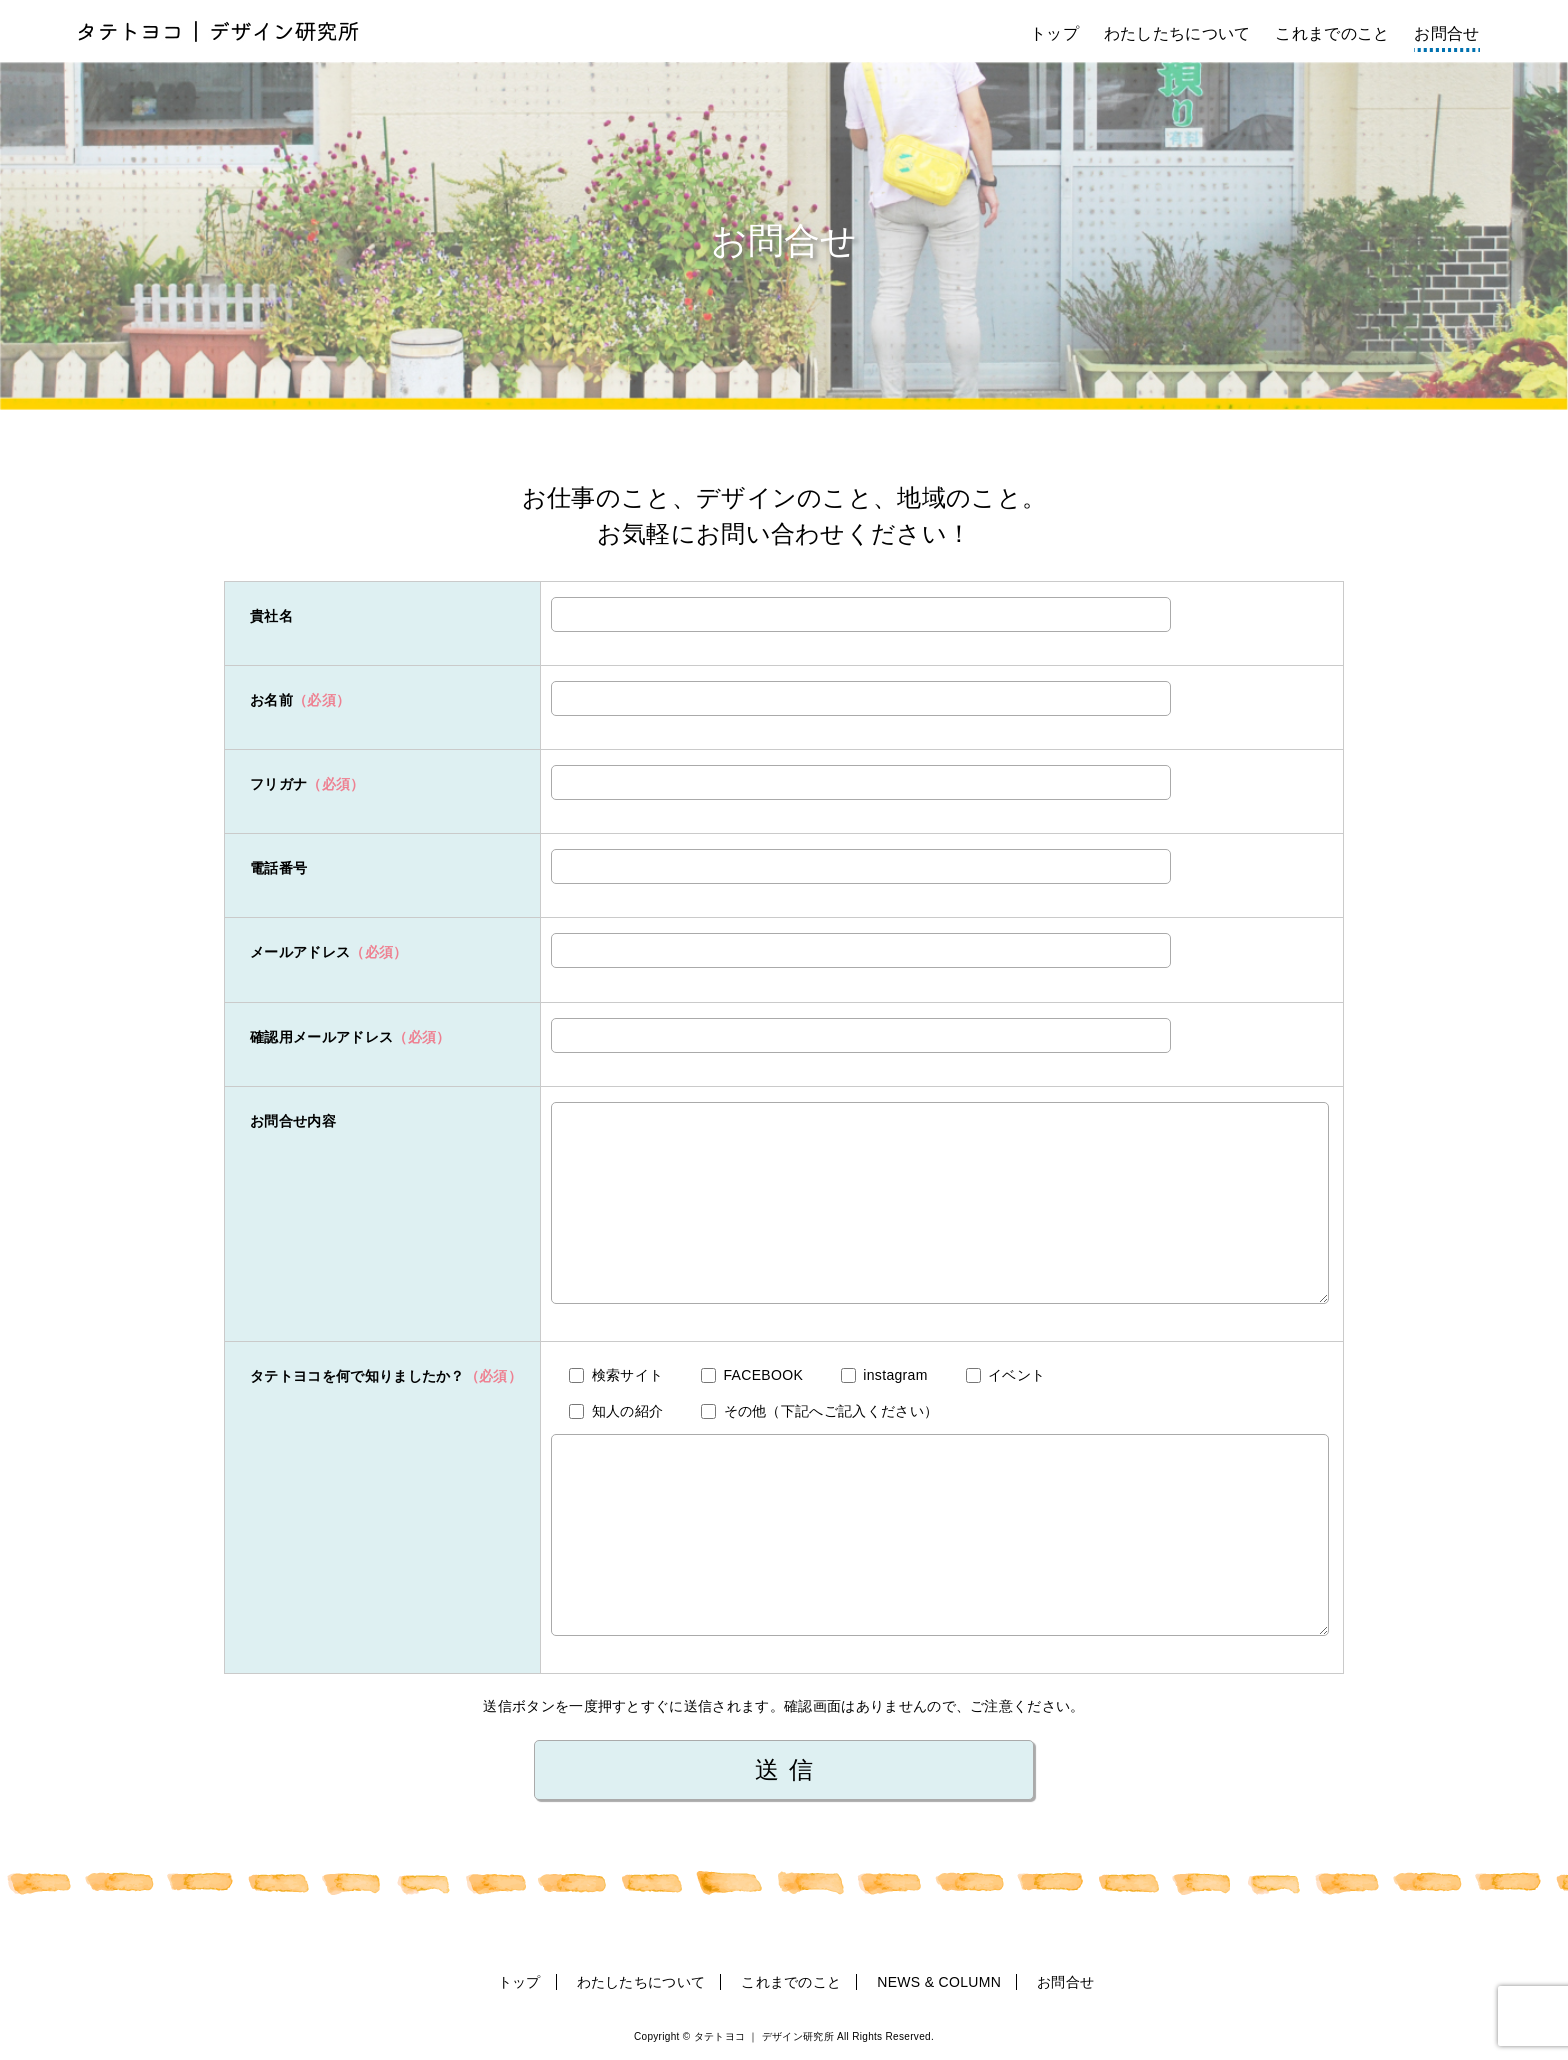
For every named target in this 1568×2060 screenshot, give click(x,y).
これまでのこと (1332, 33)
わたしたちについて (1177, 33)
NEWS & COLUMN (939, 1982)
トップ (1054, 33)
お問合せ (1446, 33)
